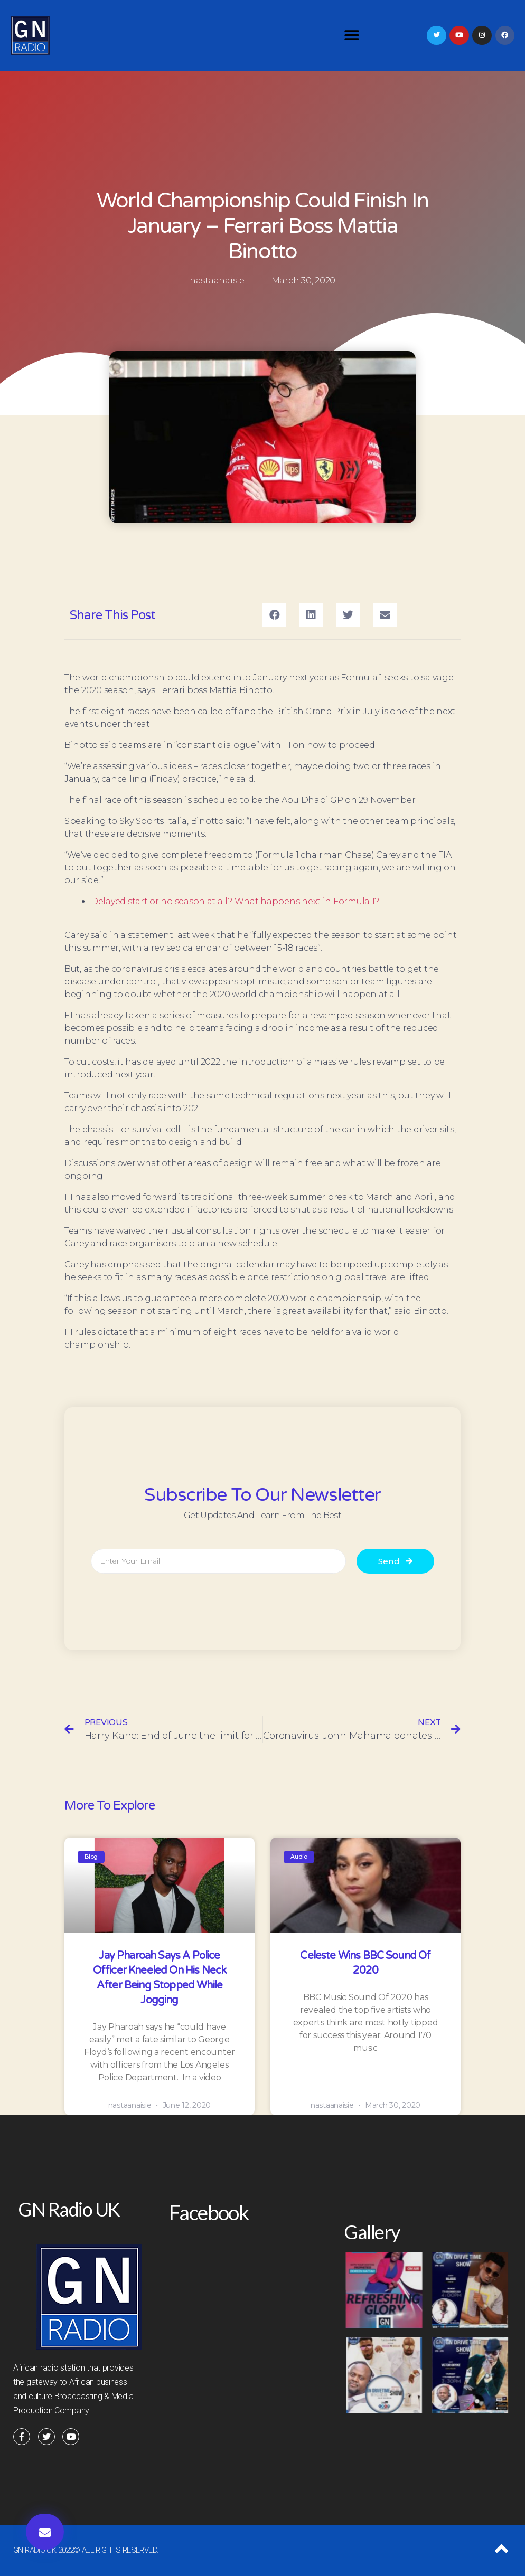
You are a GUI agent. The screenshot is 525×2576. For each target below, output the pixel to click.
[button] (351, 36)
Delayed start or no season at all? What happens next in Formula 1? (235, 901)
